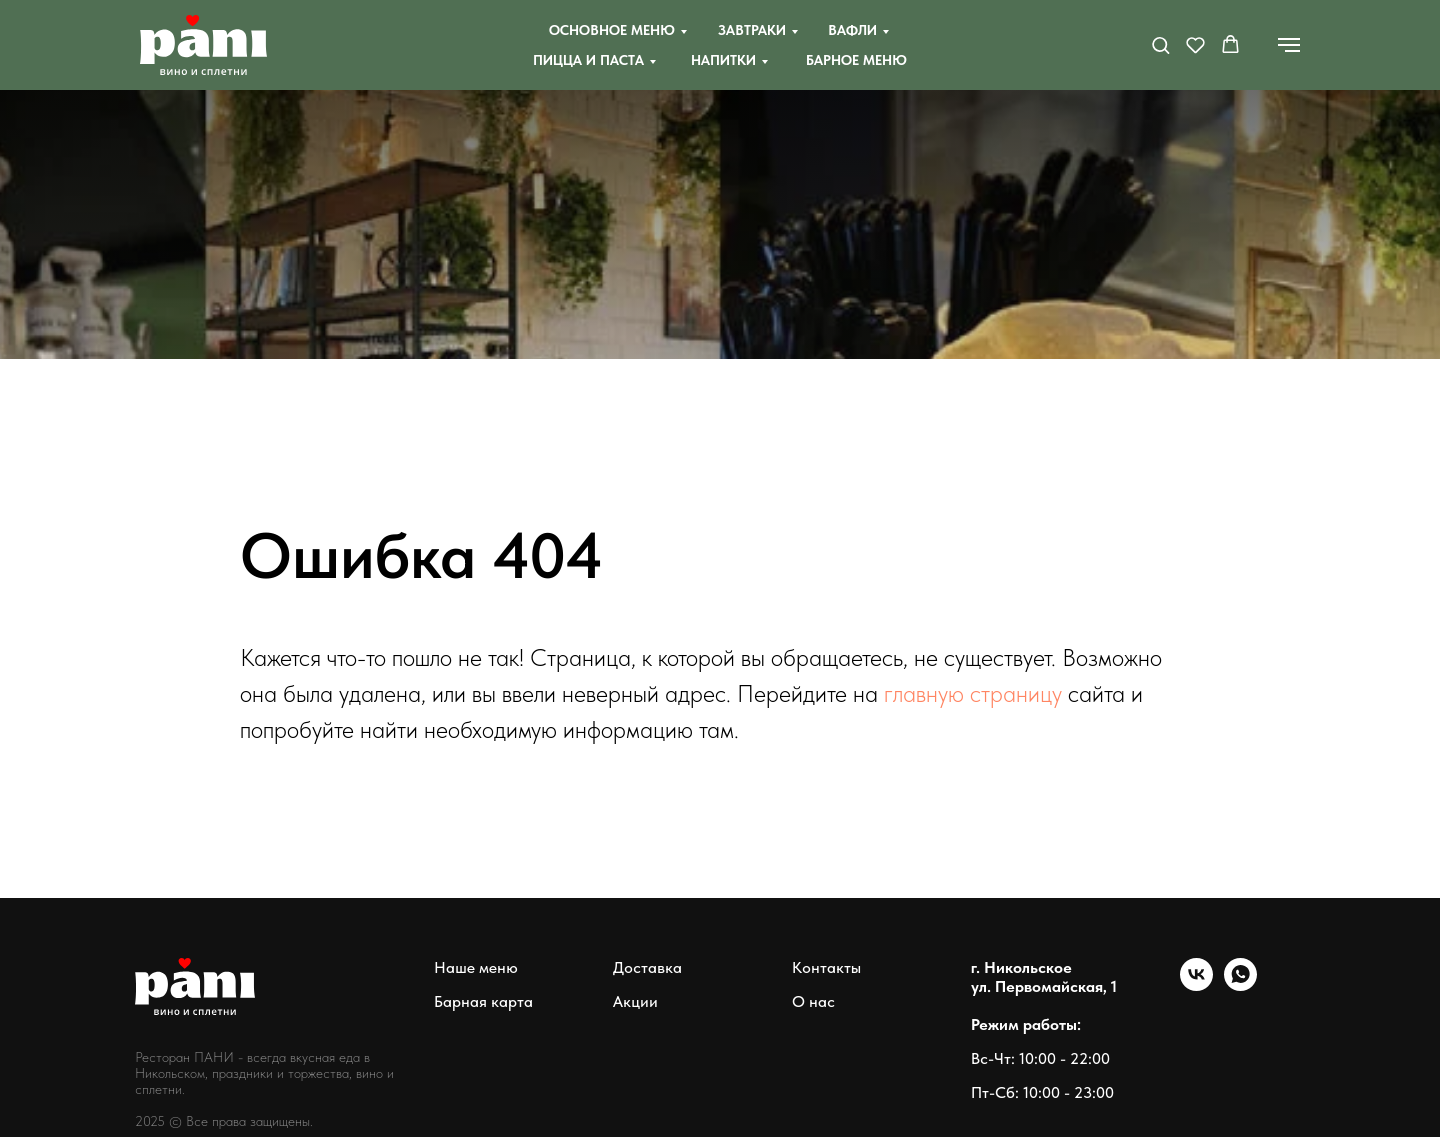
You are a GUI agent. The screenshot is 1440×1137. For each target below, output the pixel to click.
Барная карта (483, 1001)
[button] (1160, 44)
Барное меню (856, 60)
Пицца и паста (588, 60)
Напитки (723, 60)
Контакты (826, 967)
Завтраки (752, 30)
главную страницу (973, 693)
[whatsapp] (1240, 985)
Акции (635, 1001)
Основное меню (612, 30)
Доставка (647, 967)
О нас (813, 1001)
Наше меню (476, 967)
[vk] (1196, 985)
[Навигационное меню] (1289, 45)
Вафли (852, 30)
